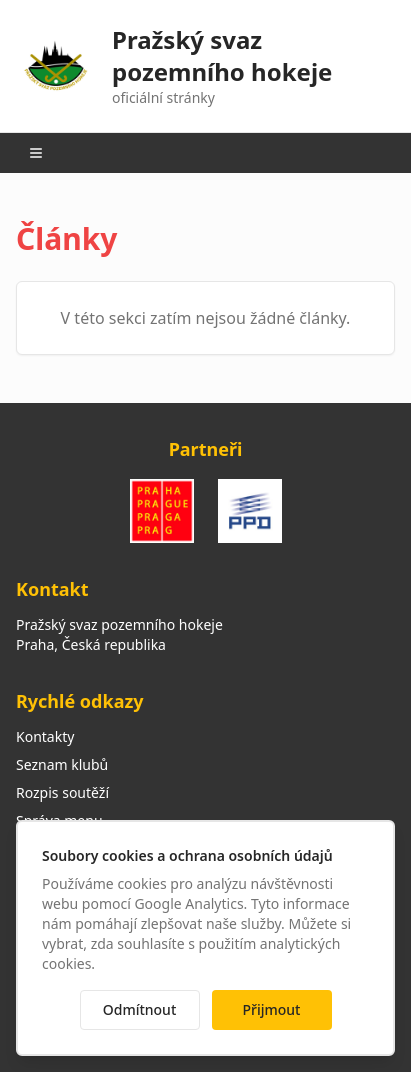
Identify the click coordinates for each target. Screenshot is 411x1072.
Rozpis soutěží (62, 792)
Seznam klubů (62, 764)
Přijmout (272, 1009)
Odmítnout (140, 1009)
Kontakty (45, 736)
